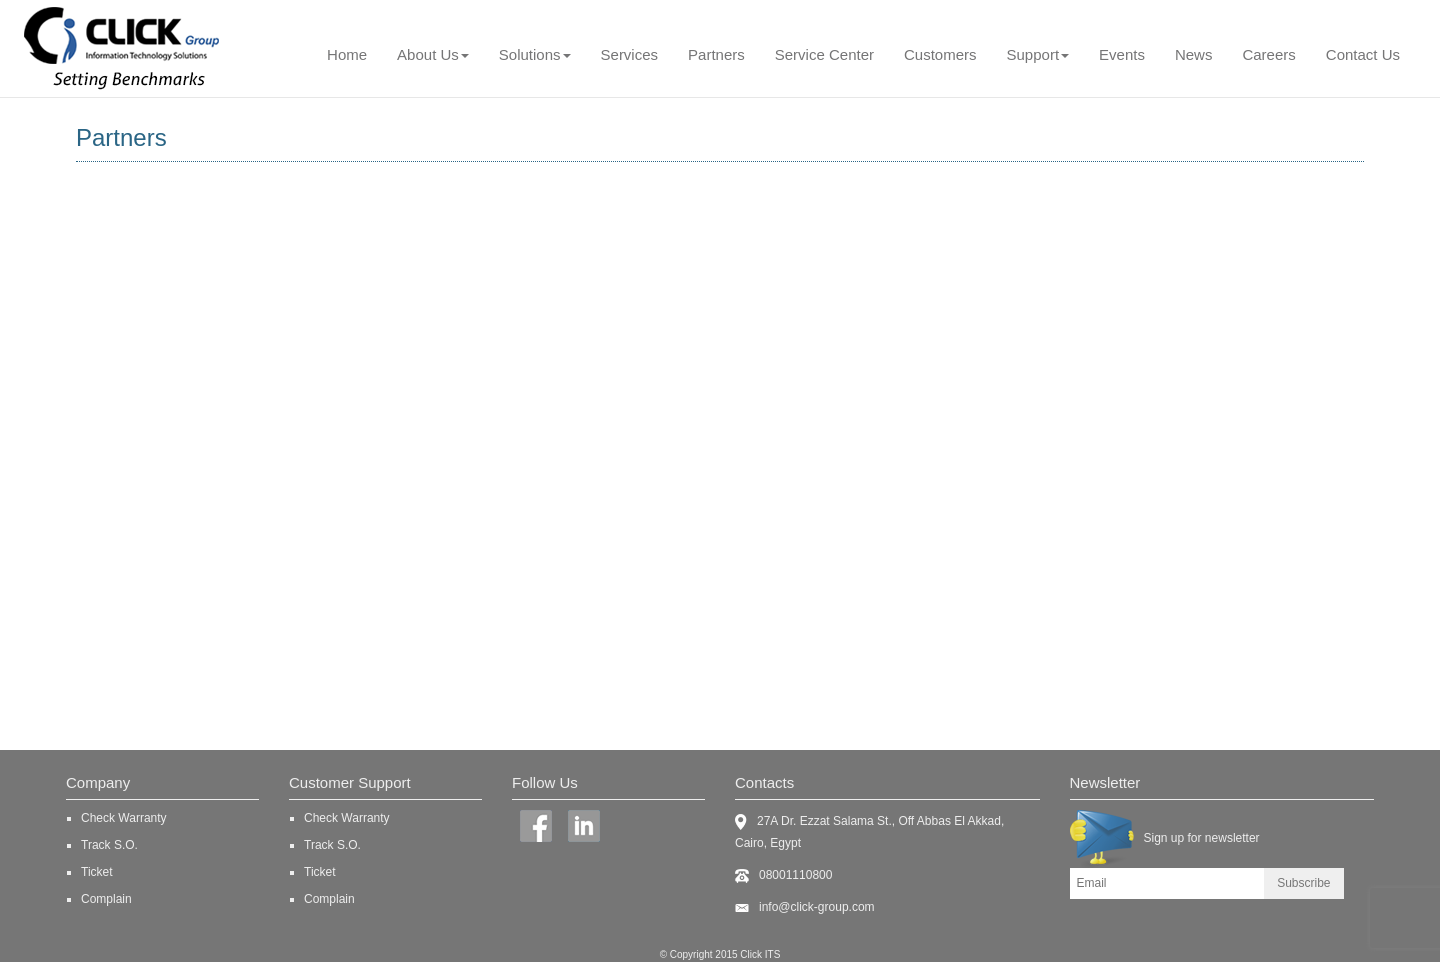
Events (1122, 54)
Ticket (97, 872)
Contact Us (1363, 54)
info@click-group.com (817, 907)
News (1194, 54)
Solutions (535, 54)
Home (347, 54)
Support (1038, 54)
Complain (106, 899)
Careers (1268, 54)
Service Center (824, 54)
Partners (716, 54)
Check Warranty (124, 818)
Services (630, 54)
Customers (940, 54)
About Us (433, 54)
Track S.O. (109, 845)
